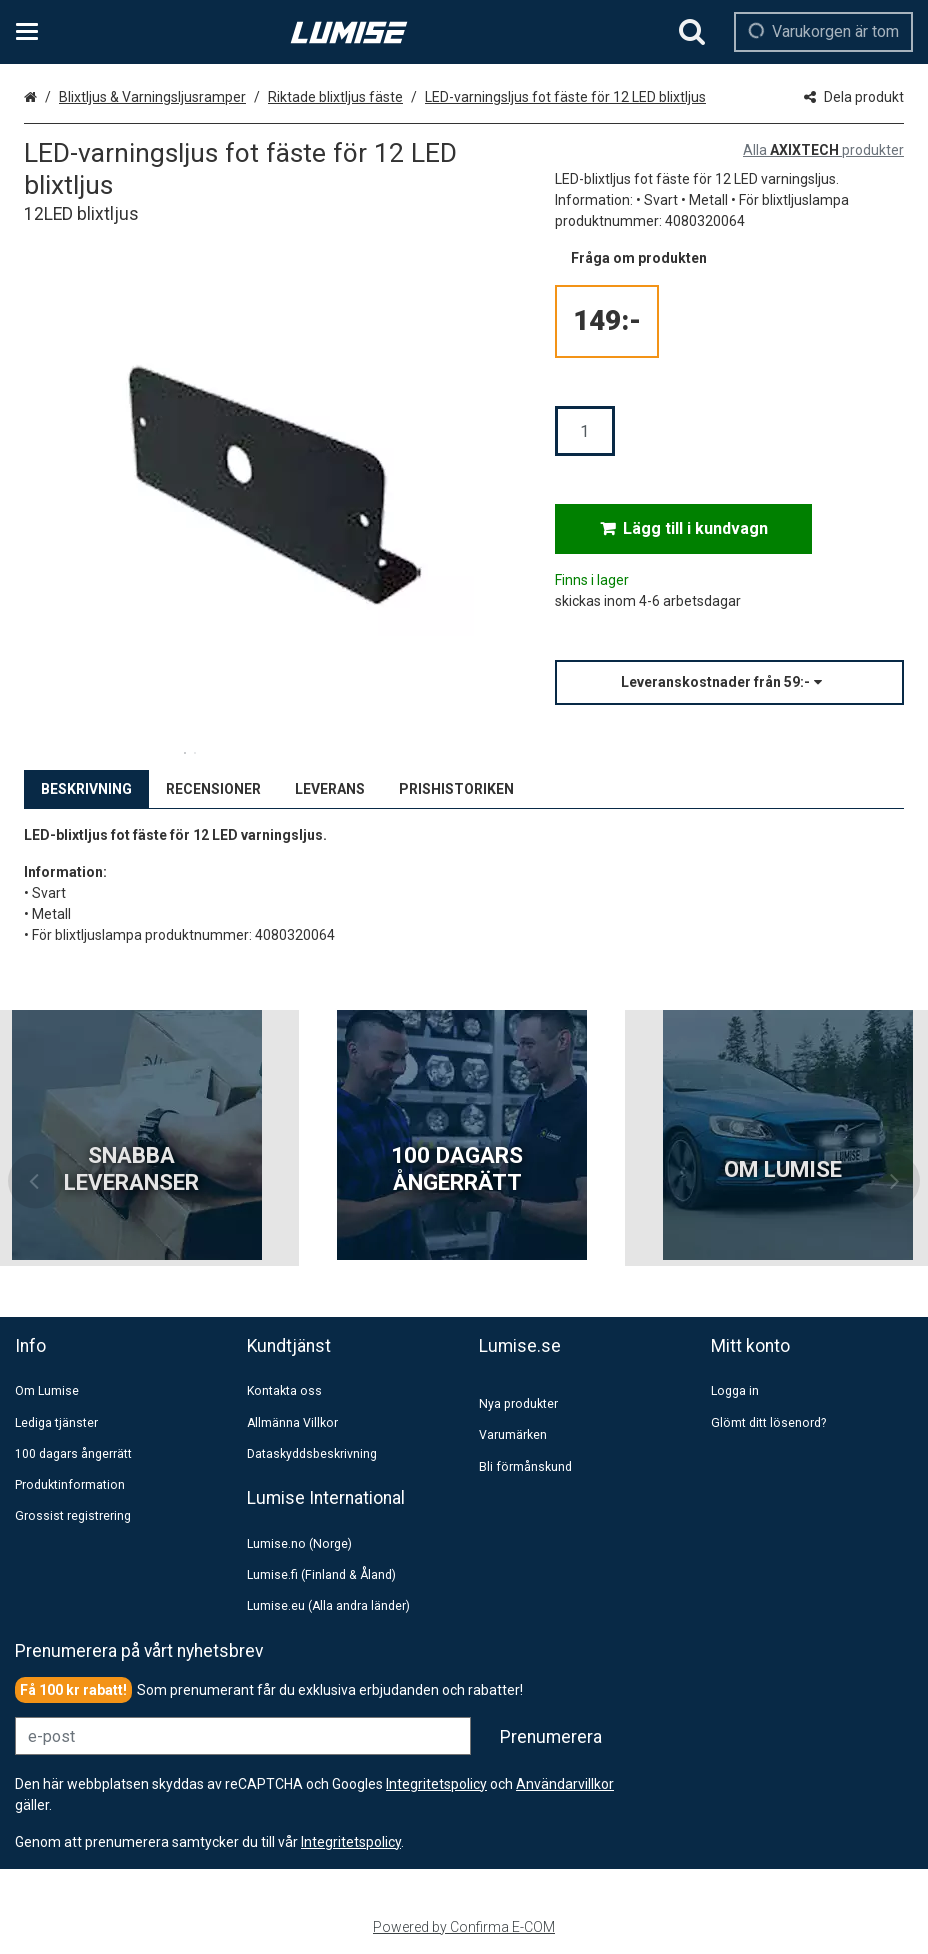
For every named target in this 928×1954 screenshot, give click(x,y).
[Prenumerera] (551, 1737)
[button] (729, 682)
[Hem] (349, 32)
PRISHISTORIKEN (456, 789)
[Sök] (692, 32)
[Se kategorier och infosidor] (33, 32)
